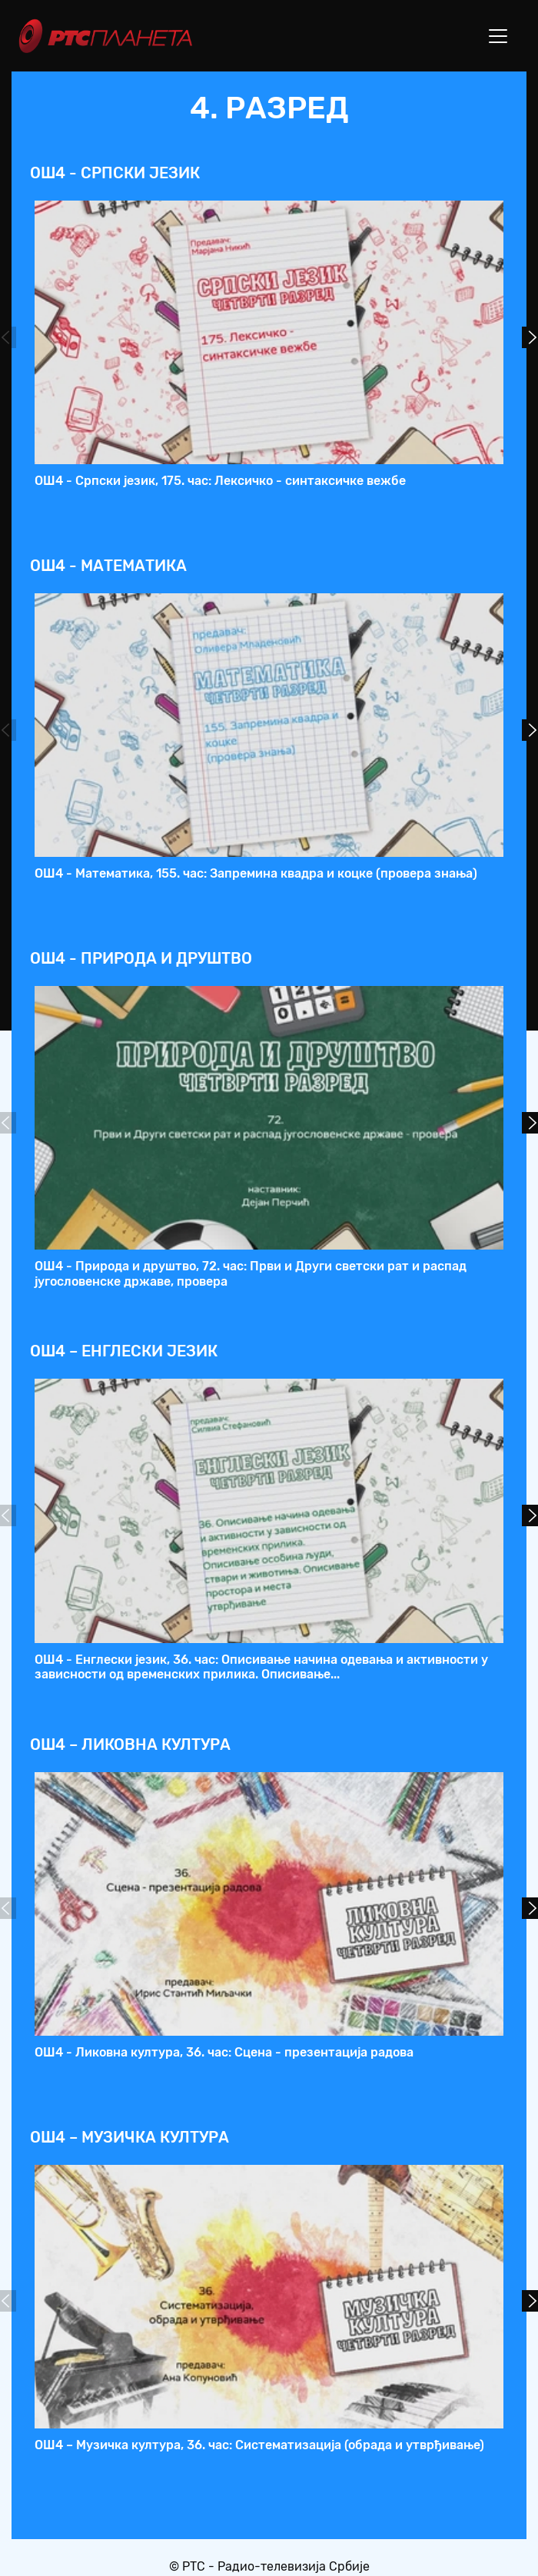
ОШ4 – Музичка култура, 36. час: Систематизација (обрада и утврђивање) (259, 2445)
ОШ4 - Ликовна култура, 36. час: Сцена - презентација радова (224, 2052)
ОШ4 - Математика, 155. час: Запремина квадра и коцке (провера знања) (256, 873)
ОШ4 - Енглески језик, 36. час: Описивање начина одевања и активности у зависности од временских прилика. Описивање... (261, 1666)
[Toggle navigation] (498, 36)
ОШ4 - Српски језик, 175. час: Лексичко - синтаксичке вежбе (220, 480)
